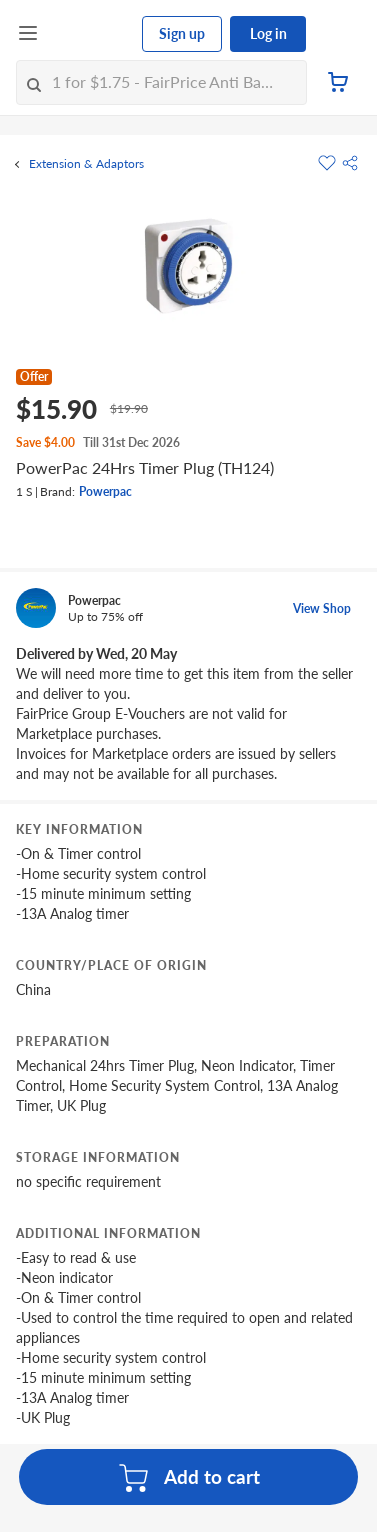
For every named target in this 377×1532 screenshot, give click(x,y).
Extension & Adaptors (86, 164)
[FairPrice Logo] (91, 34)
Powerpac (105, 491)
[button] (350, 163)
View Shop (322, 608)
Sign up (182, 33)
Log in (268, 33)
